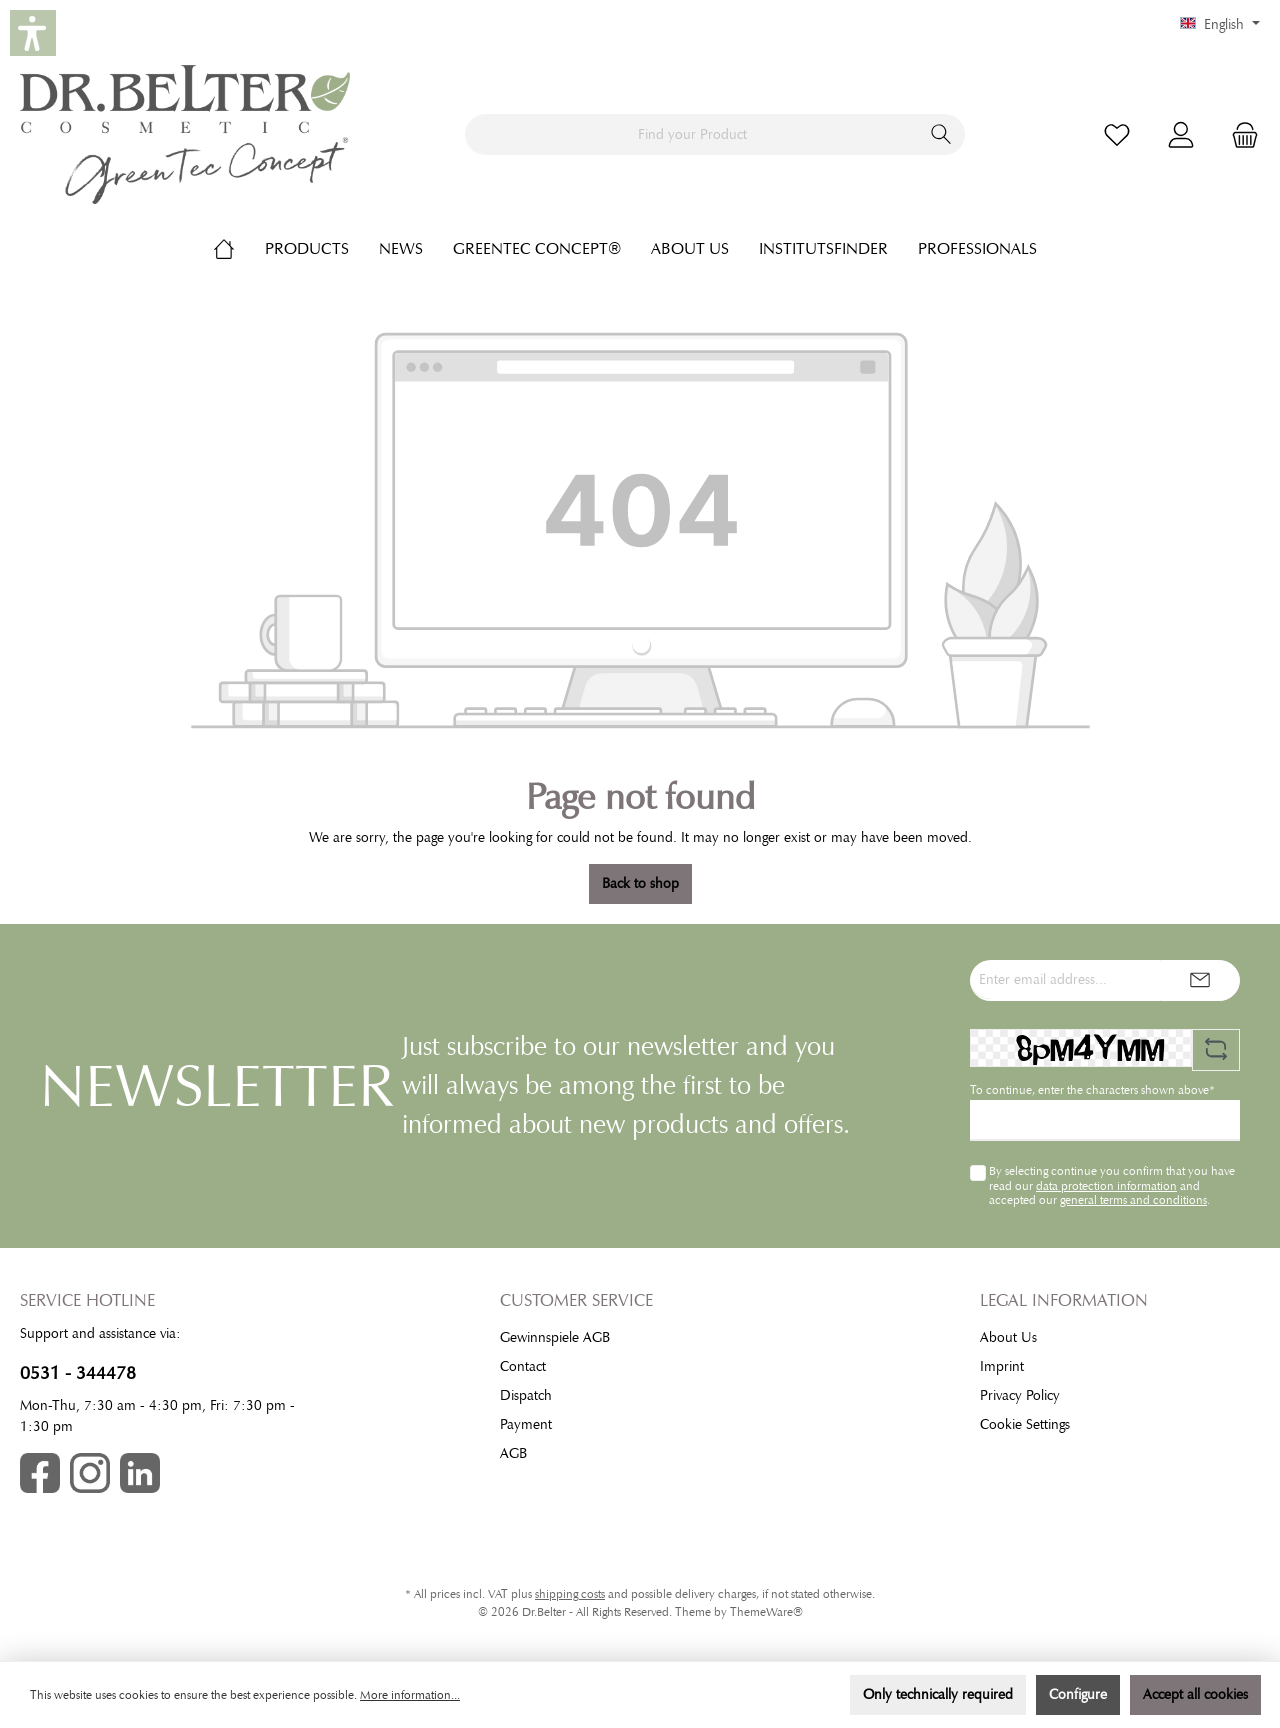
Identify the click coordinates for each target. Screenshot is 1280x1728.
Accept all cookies (1195, 1694)
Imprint (1002, 1366)
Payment (526, 1424)
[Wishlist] (1117, 134)
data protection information (1106, 1186)
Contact (523, 1366)
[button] (33, 33)
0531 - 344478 (78, 1373)
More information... (410, 1695)
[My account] (1181, 134)
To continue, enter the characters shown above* (1092, 1090)
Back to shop (640, 883)
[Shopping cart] (1239, 134)
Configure (1078, 1694)
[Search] (941, 134)
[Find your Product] (692, 134)
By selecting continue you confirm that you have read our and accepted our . (1112, 1185)
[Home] (239, 249)
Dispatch (526, 1395)
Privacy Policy (1020, 1395)
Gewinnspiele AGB (555, 1337)
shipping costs (570, 1594)
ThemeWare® (766, 1612)
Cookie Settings (1025, 1424)
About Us (1008, 1337)
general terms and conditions (1133, 1200)
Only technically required (938, 1694)
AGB (513, 1453)
